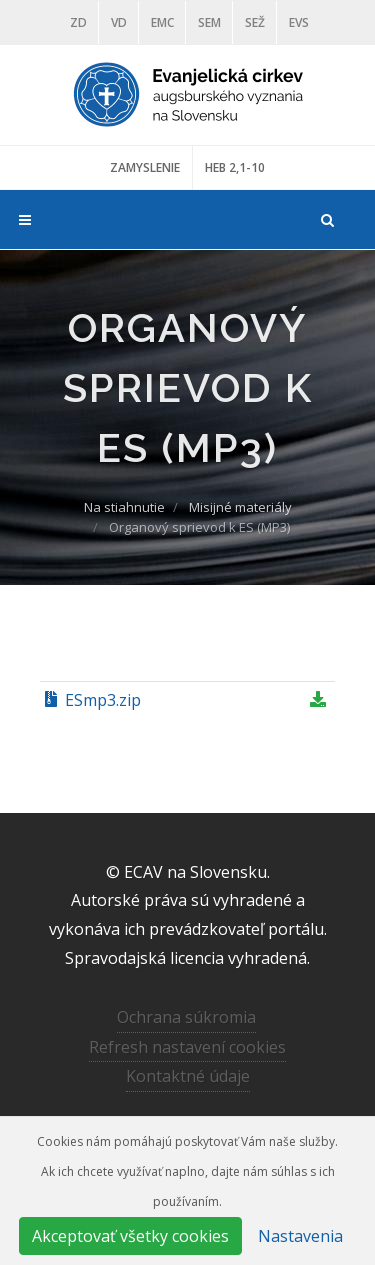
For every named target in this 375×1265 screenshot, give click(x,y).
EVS (299, 22)
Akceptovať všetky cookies (130, 1236)
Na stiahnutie (124, 507)
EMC (162, 22)
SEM (209, 22)
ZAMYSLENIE (145, 167)
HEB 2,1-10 (235, 167)
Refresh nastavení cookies (187, 1047)
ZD (78, 22)
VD (119, 22)
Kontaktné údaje (188, 1076)
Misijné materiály (240, 507)
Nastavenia (300, 1236)
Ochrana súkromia (186, 1017)
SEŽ (255, 22)
